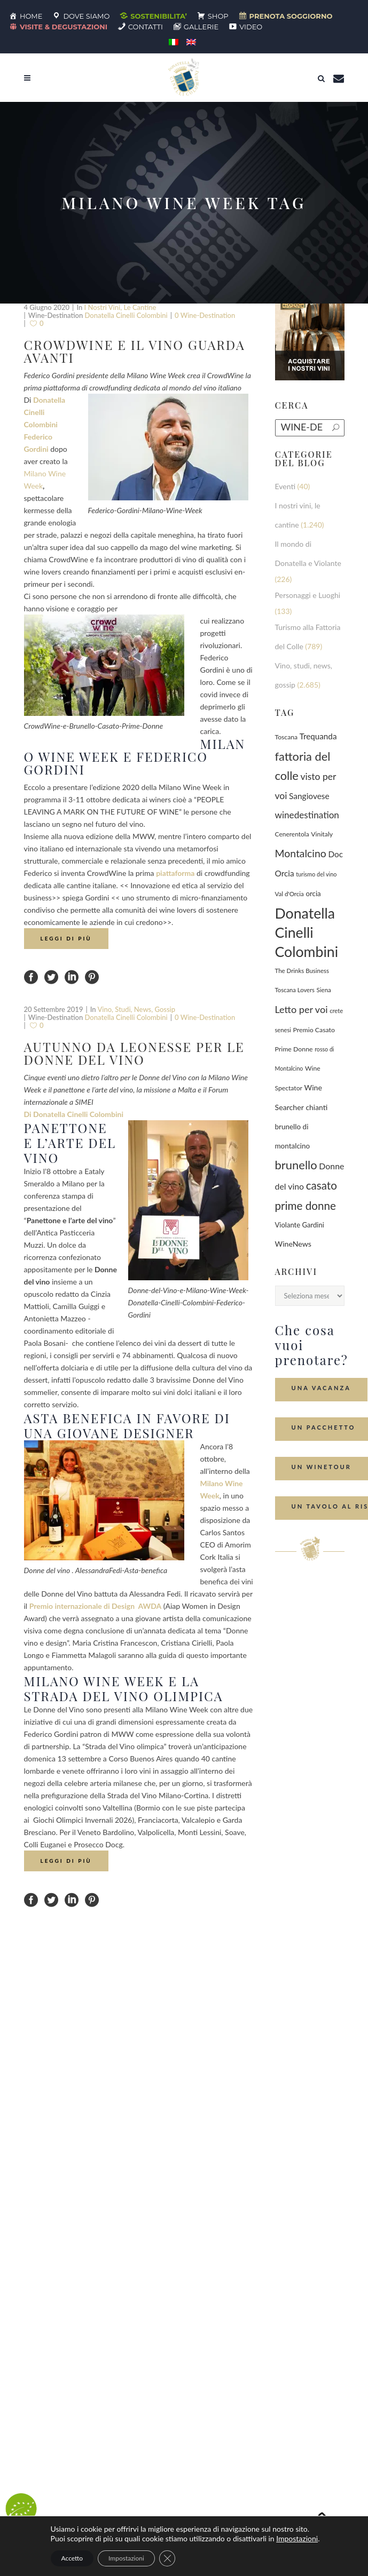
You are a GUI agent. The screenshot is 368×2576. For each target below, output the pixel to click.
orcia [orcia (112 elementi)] (313, 893)
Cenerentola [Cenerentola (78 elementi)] (292, 834)
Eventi (285, 486)
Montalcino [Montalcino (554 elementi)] (300, 853)
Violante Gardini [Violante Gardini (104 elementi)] (299, 1225)
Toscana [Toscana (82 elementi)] (286, 737)
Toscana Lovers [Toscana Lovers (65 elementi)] (295, 989)
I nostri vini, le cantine (120, 307)
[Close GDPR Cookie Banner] (167, 2558)
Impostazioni (297, 2538)
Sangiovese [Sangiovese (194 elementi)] (309, 796)
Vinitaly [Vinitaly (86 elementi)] (322, 834)
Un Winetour (321, 1466)
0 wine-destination (205, 315)
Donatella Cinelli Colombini (126, 315)
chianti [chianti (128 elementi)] (317, 1107)
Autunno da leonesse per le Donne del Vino (134, 1053)
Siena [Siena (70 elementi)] (324, 989)
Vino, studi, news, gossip (136, 1009)
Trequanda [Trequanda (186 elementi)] (318, 736)
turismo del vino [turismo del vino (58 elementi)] (316, 874)
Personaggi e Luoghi (308, 595)
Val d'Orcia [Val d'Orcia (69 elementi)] (289, 893)
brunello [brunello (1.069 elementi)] (296, 1165)
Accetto (72, 2558)
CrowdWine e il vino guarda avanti (134, 351)
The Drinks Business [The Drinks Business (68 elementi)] (302, 970)
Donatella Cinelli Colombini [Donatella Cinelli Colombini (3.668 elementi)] (307, 932)
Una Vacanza (321, 1387)
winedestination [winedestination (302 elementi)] (307, 814)
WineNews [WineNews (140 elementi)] (293, 1243)
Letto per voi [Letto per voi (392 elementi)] (301, 1009)
